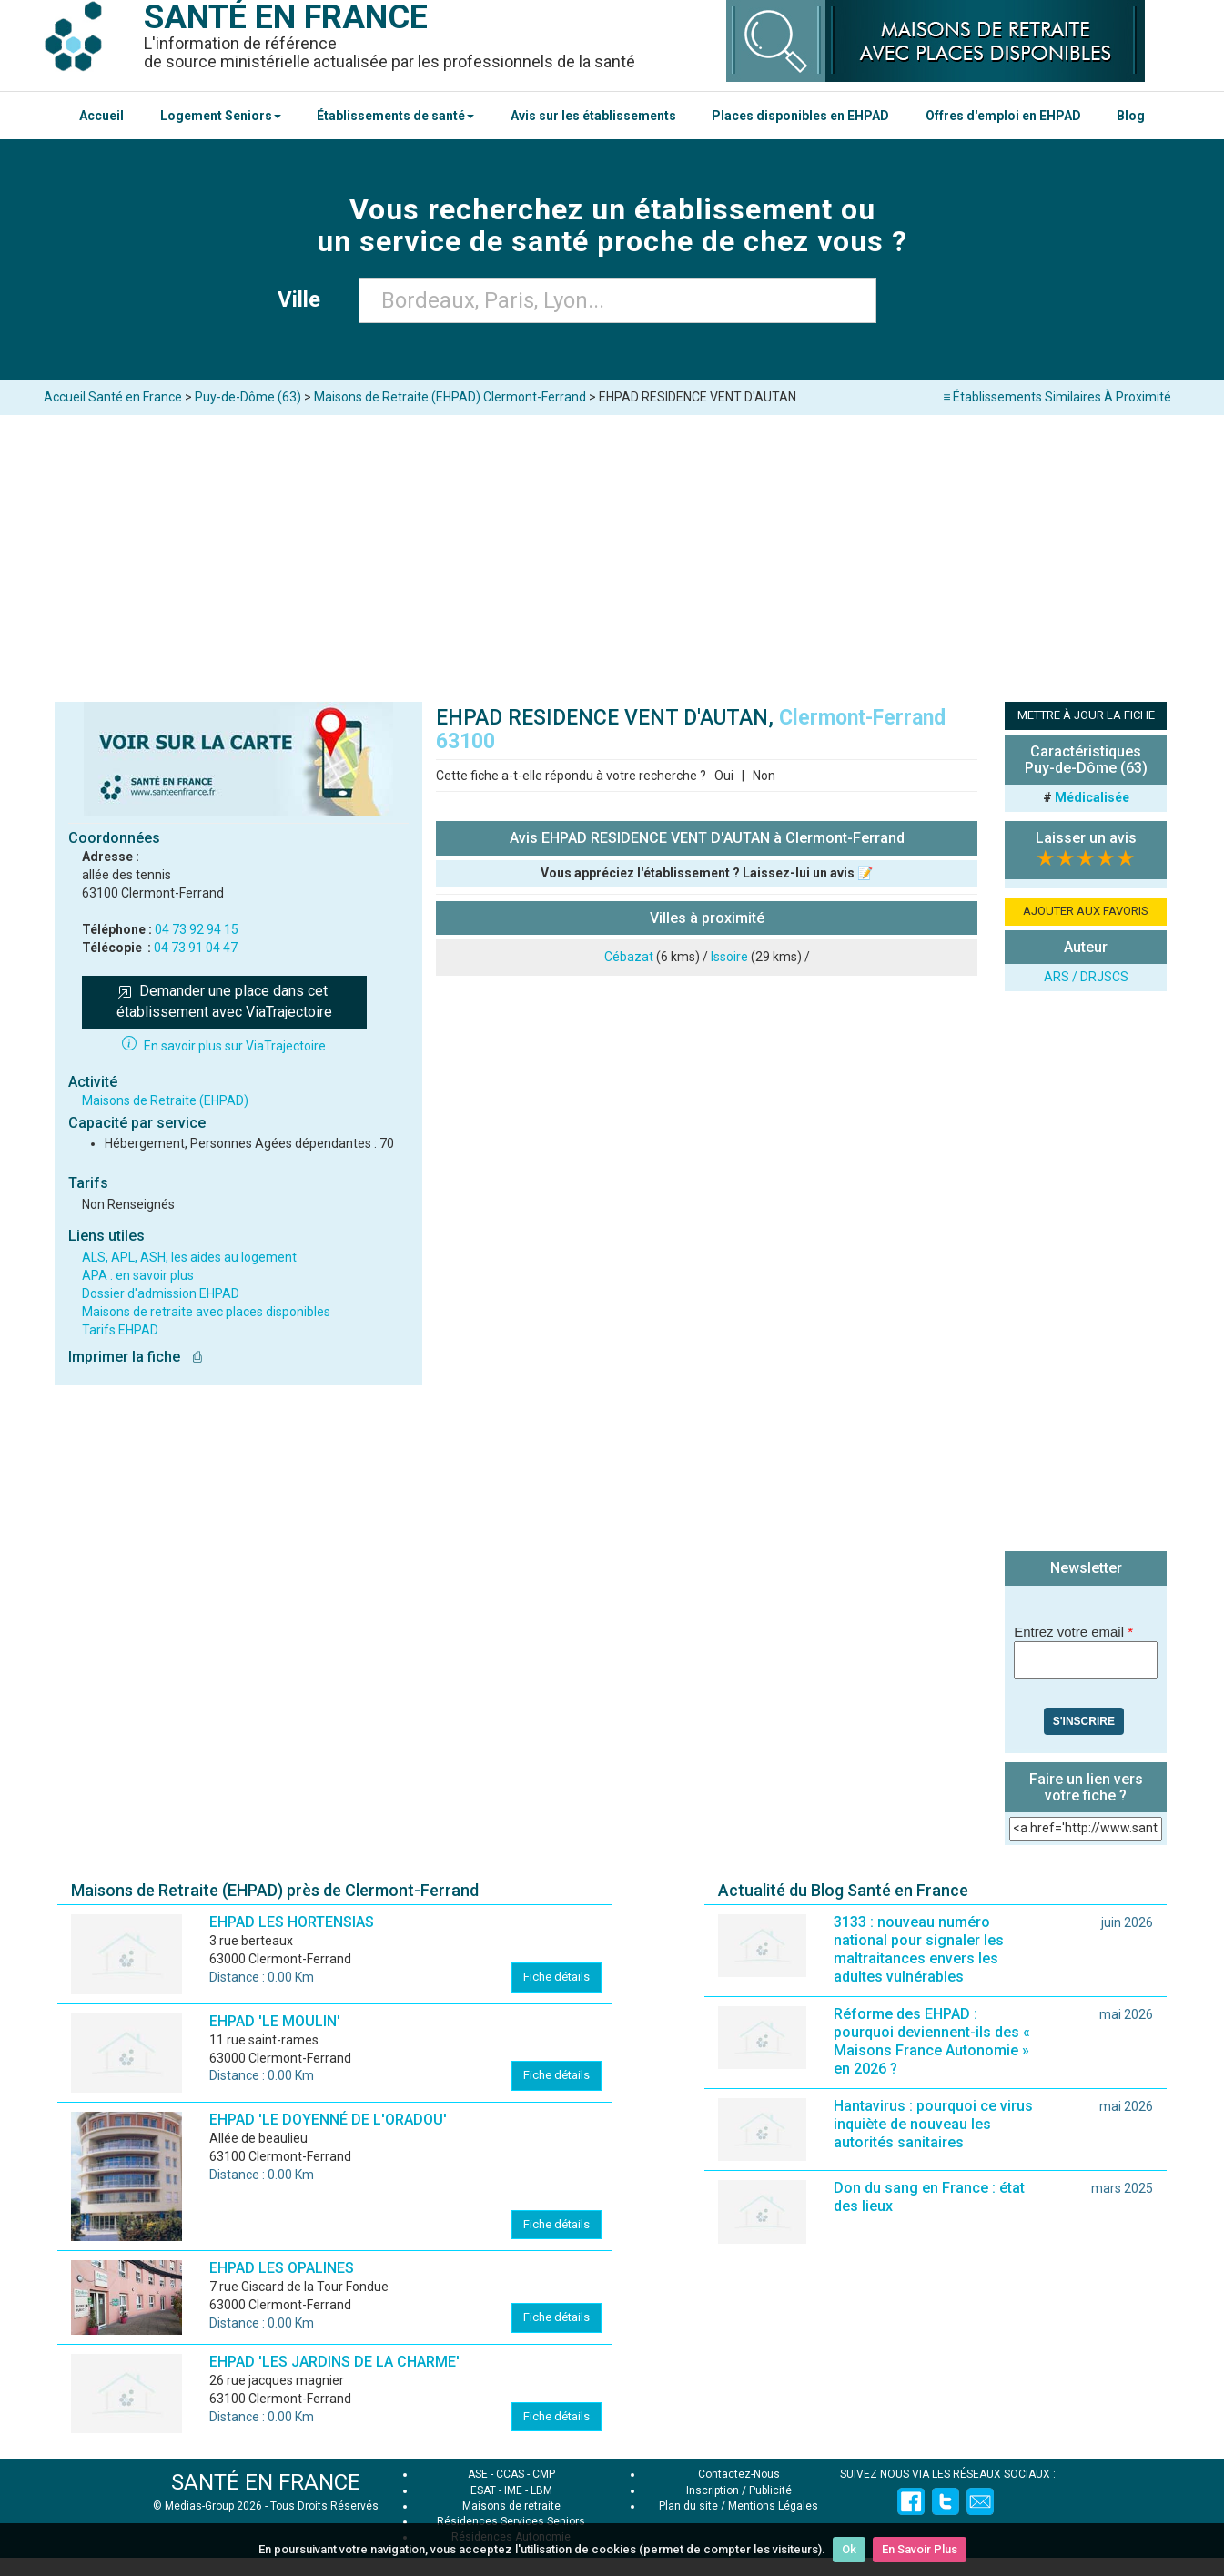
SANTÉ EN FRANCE (265, 2482)
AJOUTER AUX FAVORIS (1085, 911)
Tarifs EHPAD (120, 1330)
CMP (543, 2474)
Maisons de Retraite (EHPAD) (165, 1100)
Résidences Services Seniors (511, 2521)
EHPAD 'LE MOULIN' (274, 2021)
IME (513, 2490)
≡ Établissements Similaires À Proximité (1057, 397)
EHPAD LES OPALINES (281, 2268)
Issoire (729, 956)
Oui (723, 775)
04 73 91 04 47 (196, 947)
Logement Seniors (220, 115)
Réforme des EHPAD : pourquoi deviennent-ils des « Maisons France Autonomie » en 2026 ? (932, 2041)
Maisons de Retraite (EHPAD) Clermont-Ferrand (450, 397)
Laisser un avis (1086, 838)
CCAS (510, 2474)
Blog (1131, 115)
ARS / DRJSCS (1086, 976)
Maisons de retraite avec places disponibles (206, 1311)
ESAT (483, 2490)
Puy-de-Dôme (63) (248, 397)
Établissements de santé (395, 115)
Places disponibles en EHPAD (800, 115)
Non (764, 775)
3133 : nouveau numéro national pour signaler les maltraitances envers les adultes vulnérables (919, 1949)
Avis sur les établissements (593, 115)
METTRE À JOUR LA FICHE (1086, 715)
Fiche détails (556, 1976)
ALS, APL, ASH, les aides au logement (189, 1257)
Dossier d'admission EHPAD (160, 1293)
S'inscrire (1084, 1721)
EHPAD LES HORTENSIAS (291, 1922)
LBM (541, 2490)
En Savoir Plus (919, 2549)
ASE (478, 2474)
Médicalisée (1092, 797)
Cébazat (628, 956)
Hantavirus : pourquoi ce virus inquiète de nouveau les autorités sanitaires (933, 2124)
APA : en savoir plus (138, 1275)
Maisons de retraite (511, 2506)
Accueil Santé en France (113, 397)
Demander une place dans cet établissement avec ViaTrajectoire (224, 1001)
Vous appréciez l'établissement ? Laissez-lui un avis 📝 (707, 873)
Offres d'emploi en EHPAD (1003, 115)
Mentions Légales (773, 2506)
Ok (849, 2549)
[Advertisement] (612, 551)
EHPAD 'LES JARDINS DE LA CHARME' (334, 2361)
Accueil (101, 115)
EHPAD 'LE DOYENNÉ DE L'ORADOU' (328, 2119)
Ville (304, 299)
